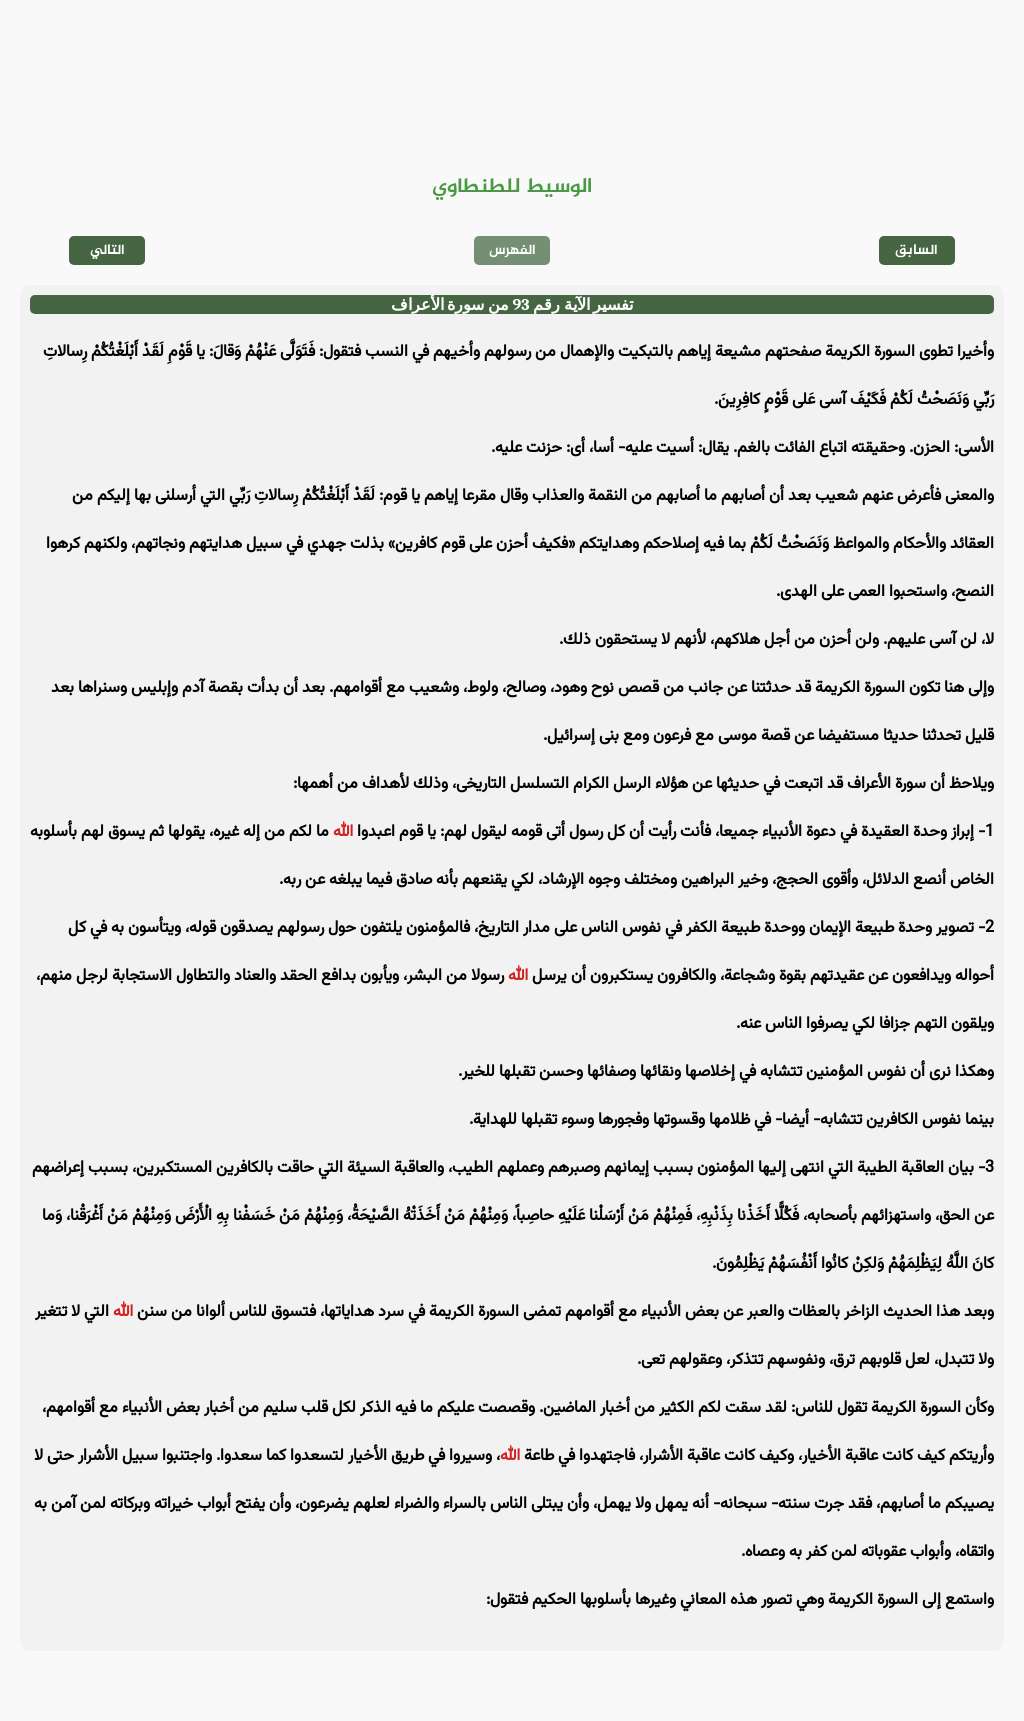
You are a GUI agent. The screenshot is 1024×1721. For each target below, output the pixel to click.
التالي (107, 250)
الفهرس (512, 250)
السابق (916, 250)
